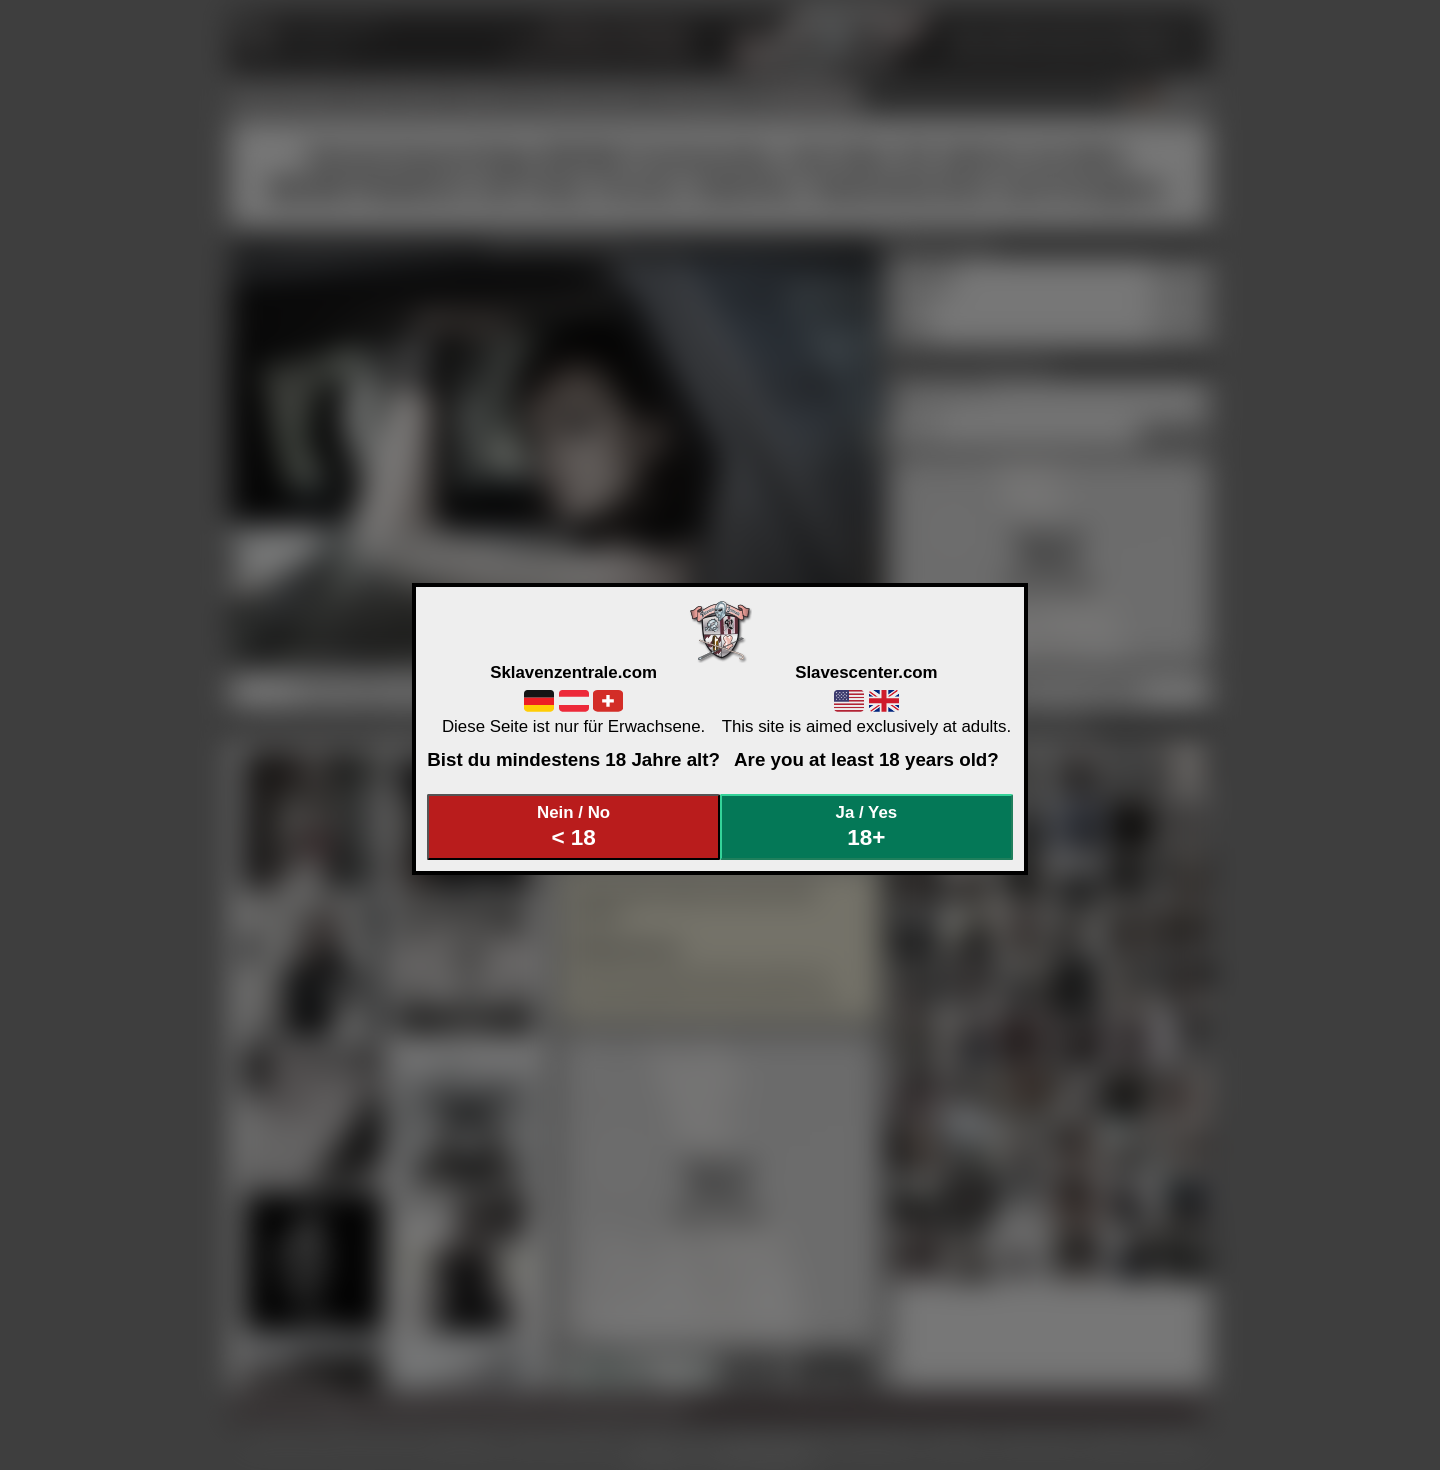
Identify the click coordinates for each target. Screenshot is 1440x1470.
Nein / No (574, 826)
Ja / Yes (867, 826)
